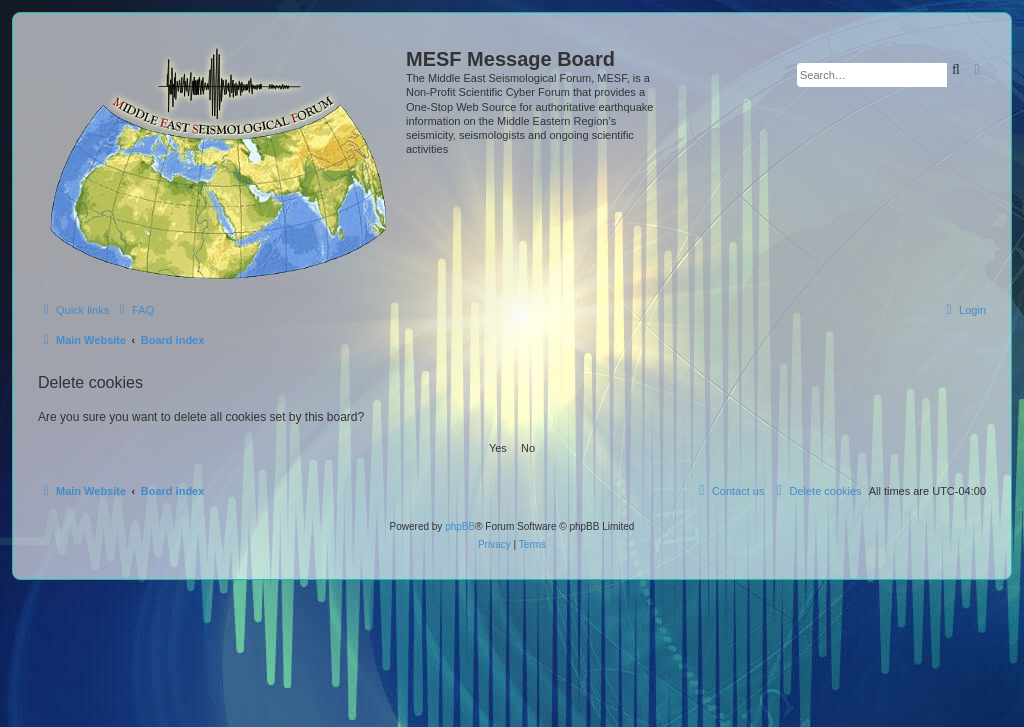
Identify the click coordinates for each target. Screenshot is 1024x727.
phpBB (460, 526)
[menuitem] (134, 310)
